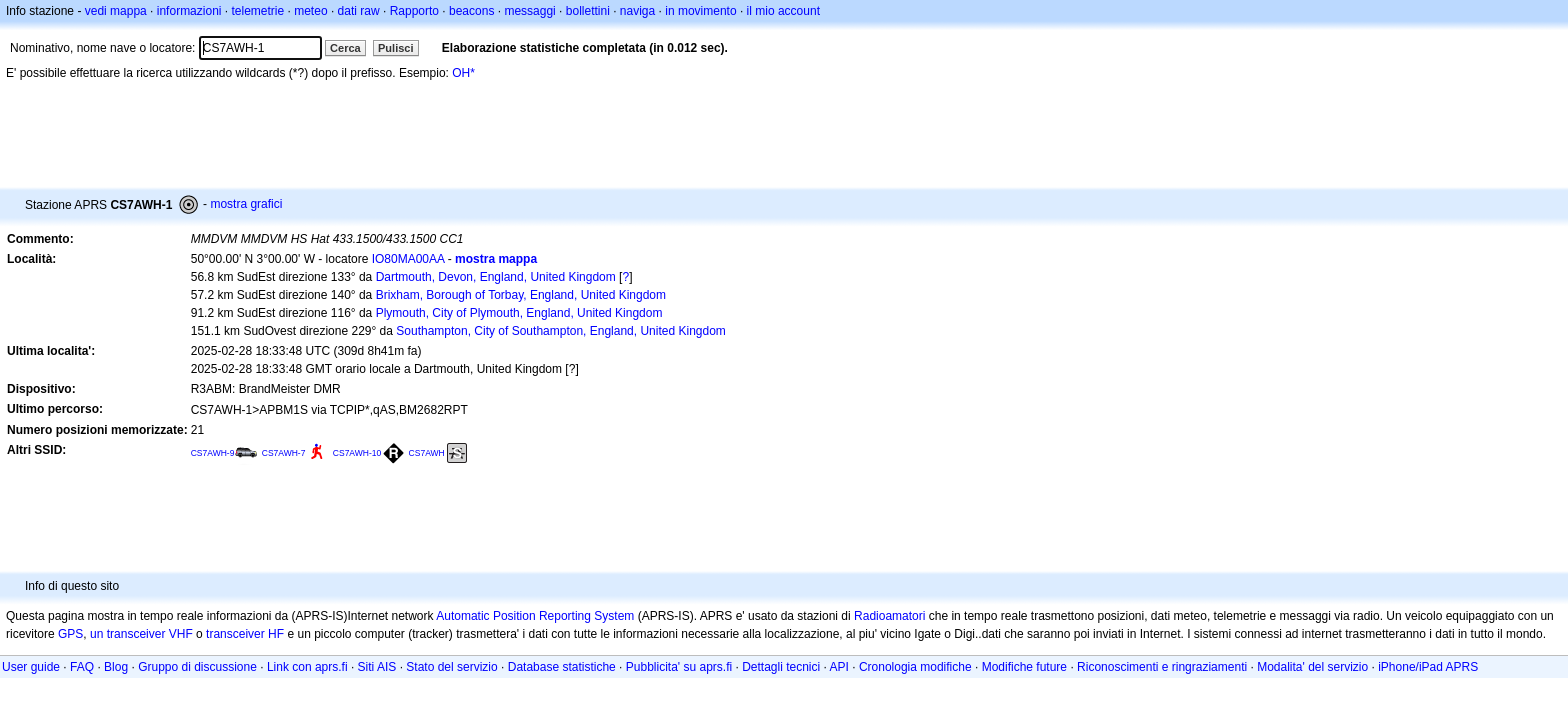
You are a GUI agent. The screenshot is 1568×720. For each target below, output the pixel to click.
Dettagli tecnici (781, 667)
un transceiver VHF (141, 634)
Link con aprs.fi (307, 667)
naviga (637, 11)
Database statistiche (562, 667)
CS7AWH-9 (213, 453)
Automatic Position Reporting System (535, 616)
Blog (116, 667)
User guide (31, 667)
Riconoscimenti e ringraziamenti (1162, 667)
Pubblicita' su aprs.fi (679, 667)
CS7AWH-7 (284, 453)
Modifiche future (1024, 667)
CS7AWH (427, 453)
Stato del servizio (451, 667)
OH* (463, 73)
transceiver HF (245, 634)
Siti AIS (377, 667)
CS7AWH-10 (357, 453)
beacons (471, 11)
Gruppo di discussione (197, 667)
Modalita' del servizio (1312, 667)
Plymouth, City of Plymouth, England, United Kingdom (519, 313)
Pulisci (395, 48)
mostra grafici (246, 204)
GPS (70, 634)
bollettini (588, 11)
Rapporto (414, 11)
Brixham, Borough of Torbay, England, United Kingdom (521, 295)
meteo (310, 11)
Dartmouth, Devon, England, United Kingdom (496, 277)
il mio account (783, 11)
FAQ (82, 667)
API (839, 667)
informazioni (189, 11)
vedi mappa (116, 11)
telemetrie (258, 11)
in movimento (700, 11)
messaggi (529, 11)
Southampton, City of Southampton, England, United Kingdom (561, 331)
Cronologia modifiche (915, 667)
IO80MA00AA (408, 259)
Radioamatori (889, 616)
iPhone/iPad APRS (1428, 667)
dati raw (359, 11)
